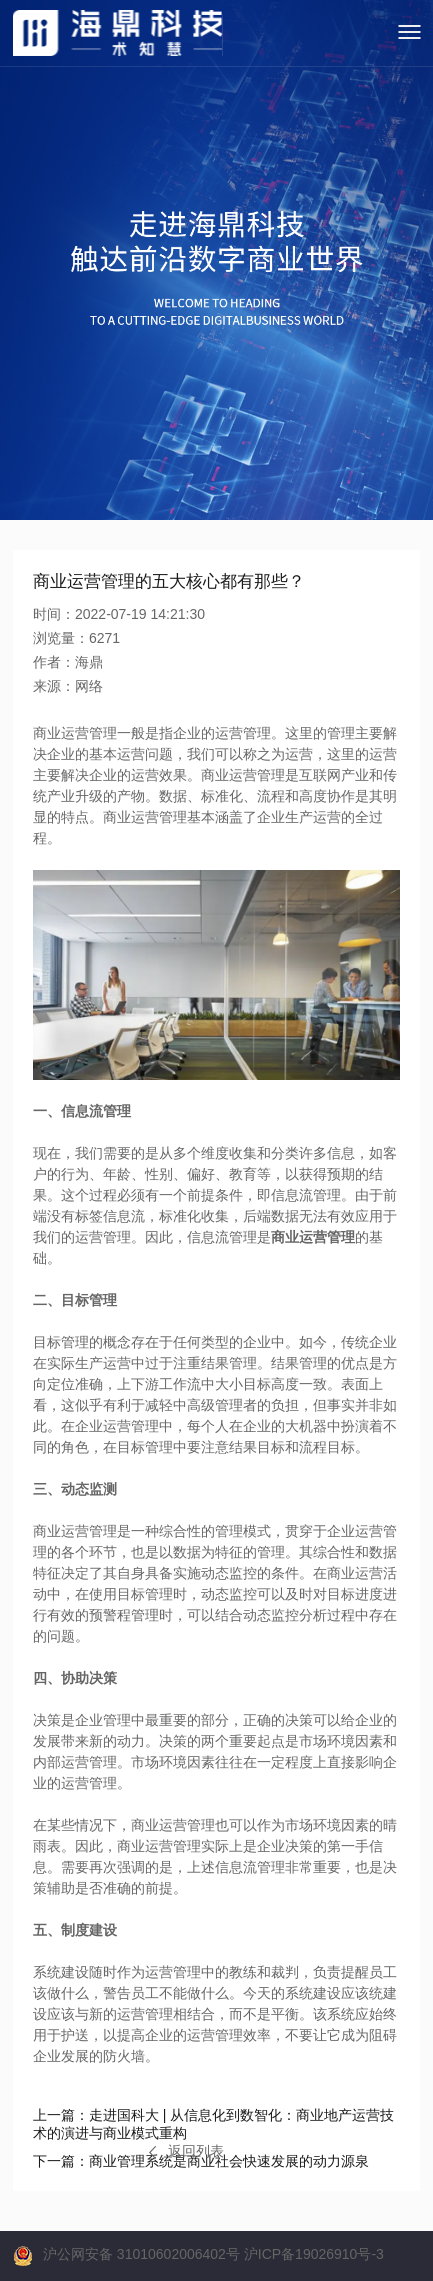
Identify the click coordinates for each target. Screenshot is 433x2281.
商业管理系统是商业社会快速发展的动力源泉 (201, 2161)
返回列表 (186, 2151)
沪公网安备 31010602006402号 (141, 2254)
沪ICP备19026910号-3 (314, 2254)
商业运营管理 (313, 1237)
